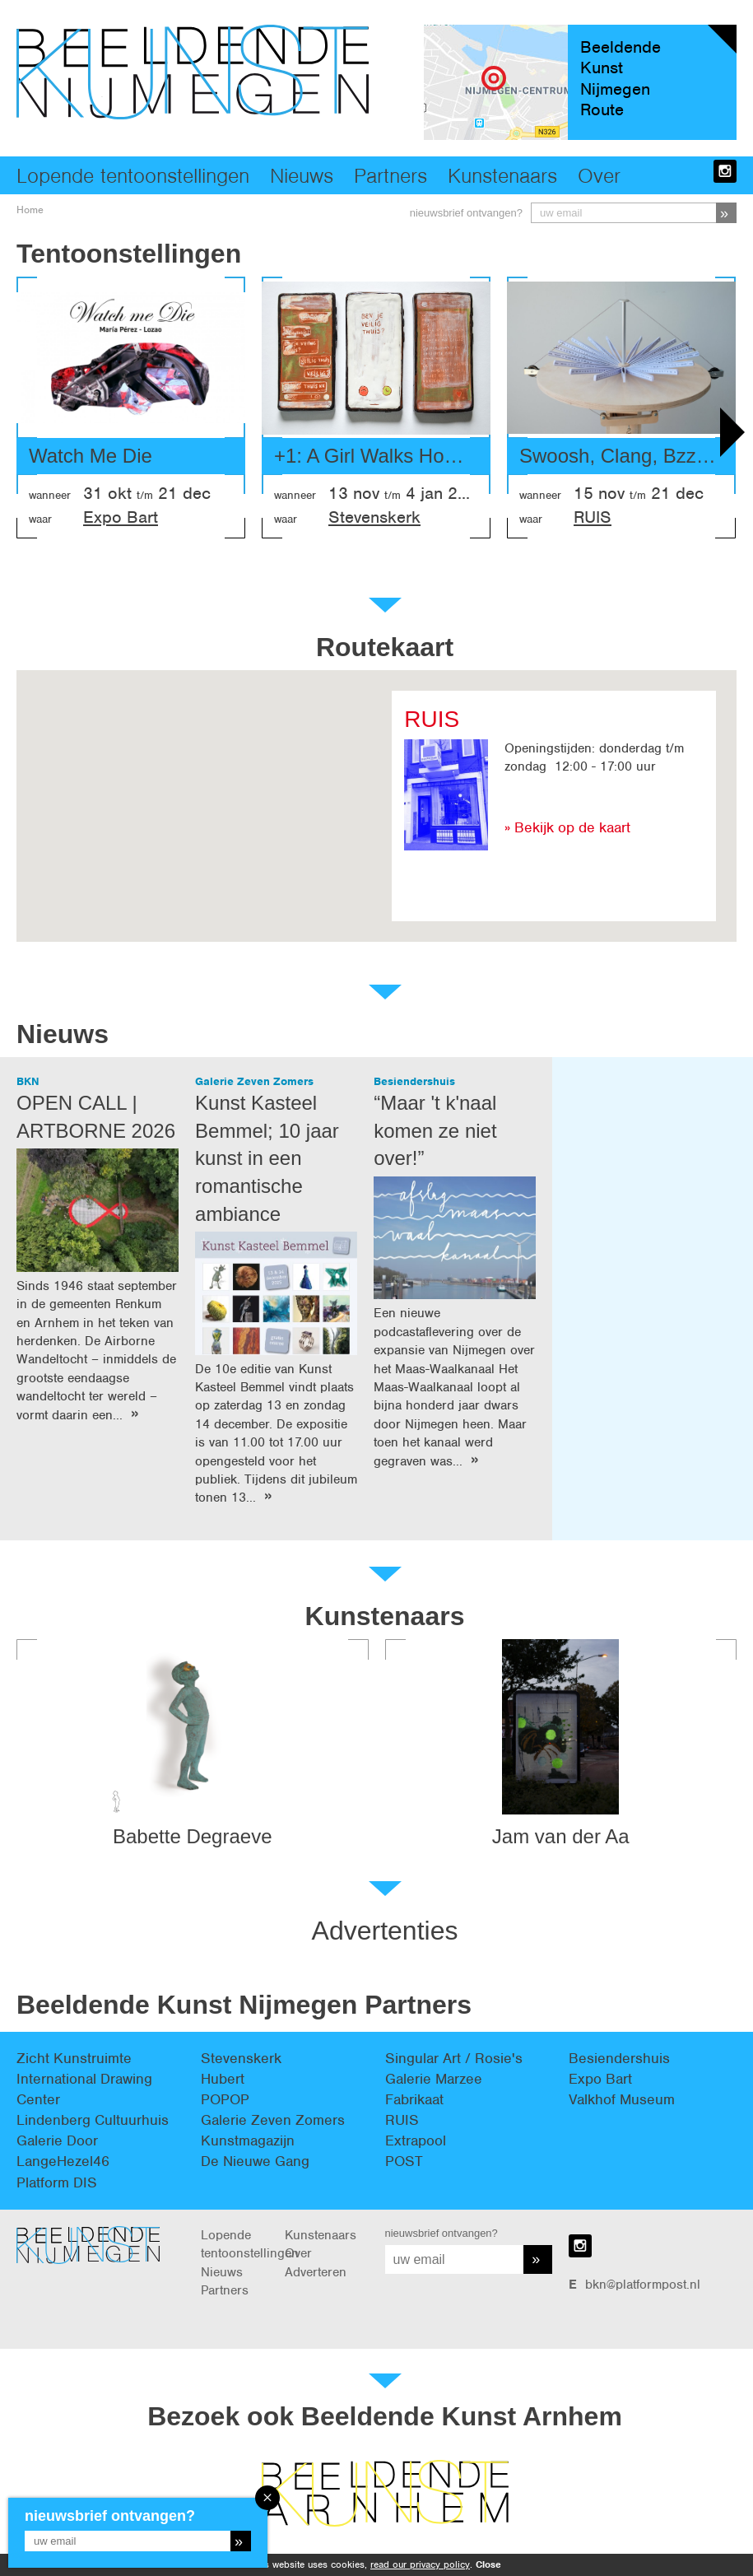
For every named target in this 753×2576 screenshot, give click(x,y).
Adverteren (315, 2272)
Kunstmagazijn (248, 2140)
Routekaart (384, 647)
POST (404, 2161)
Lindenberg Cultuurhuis (92, 2120)
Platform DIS (56, 2182)
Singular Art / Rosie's (454, 2058)
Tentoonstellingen (128, 253)
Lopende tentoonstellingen (132, 175)
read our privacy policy (420, 2564)
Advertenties (385, 1930)
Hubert (222, 2079)
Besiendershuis (414, 1081)
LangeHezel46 (62, 2161)
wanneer (50, 495)
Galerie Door (57, 2140)
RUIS (592, 517)
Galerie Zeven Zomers (254, 1081)
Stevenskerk (374, 517)
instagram (725, 171)
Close (488, 2564)
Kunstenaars (502, 175)
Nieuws (301, 175)
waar (40, 519)
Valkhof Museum (622, 2099)
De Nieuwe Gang (255, 2161)
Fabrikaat (414, 2099)
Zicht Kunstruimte (74, 2058)
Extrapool (415, 2140)
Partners (390, 175)
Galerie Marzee (433, 2079)
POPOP (225, 2099)
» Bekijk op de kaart (567, 827)
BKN (28, 1081)
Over (599, 175)
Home (30, 210)
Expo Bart (120, 517)
